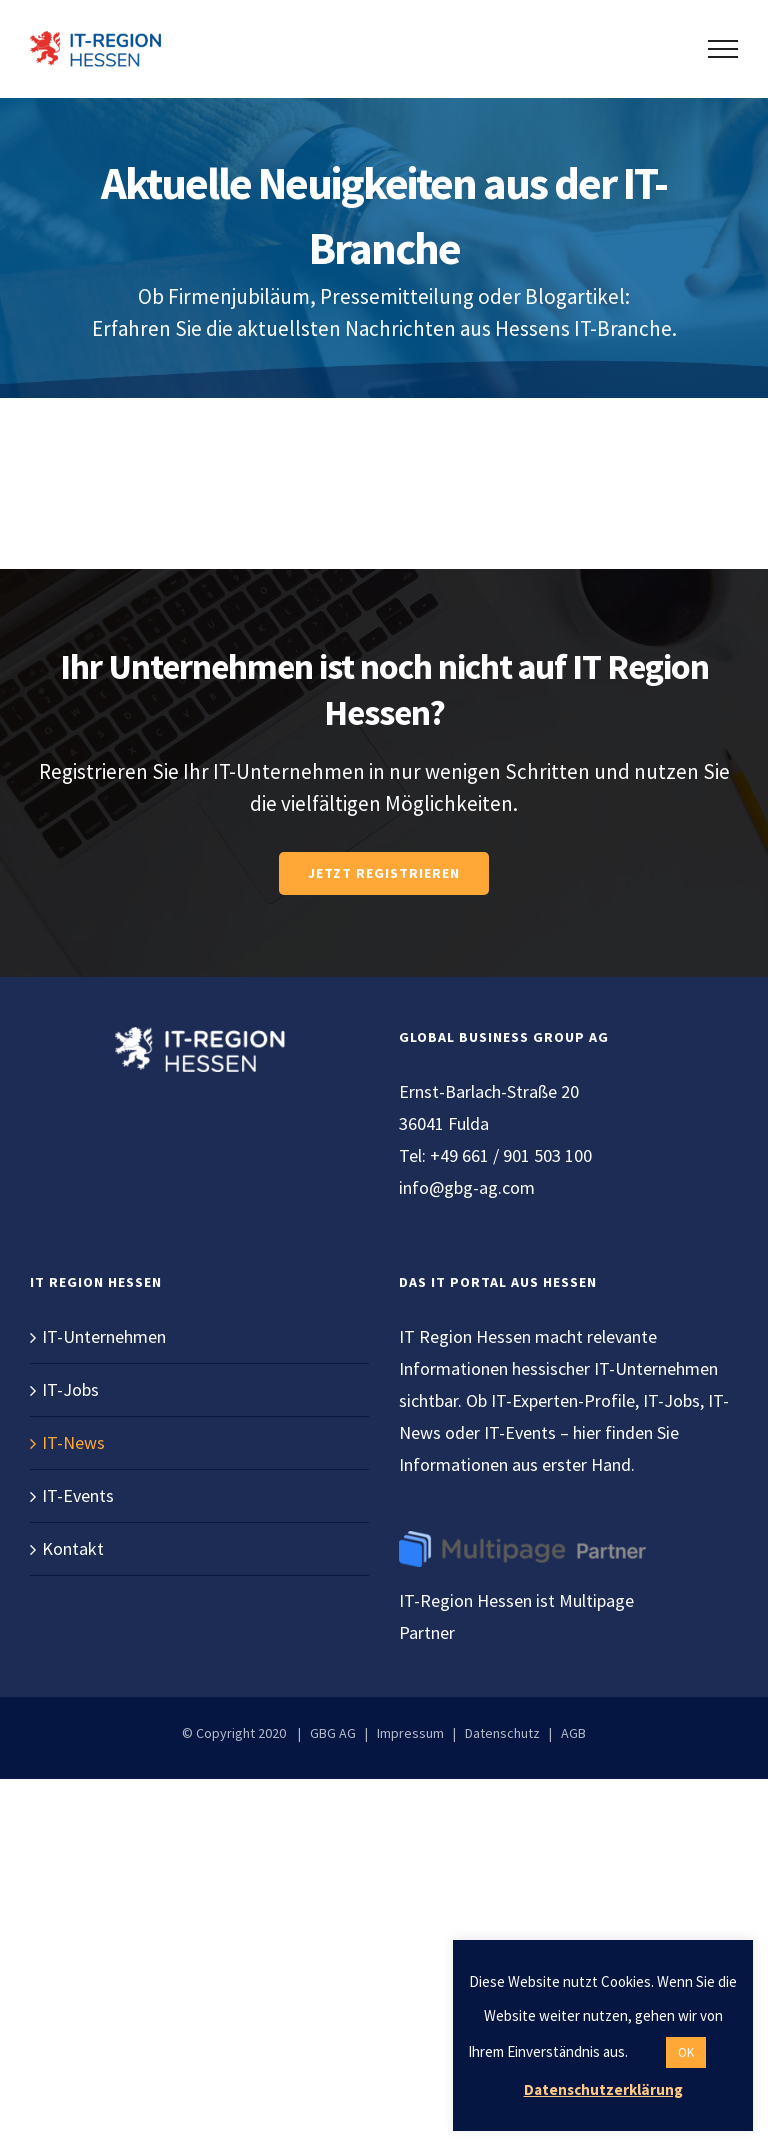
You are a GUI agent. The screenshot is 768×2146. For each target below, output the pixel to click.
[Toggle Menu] (723, 49)
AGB (573, 1733)
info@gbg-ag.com (467, 1187)
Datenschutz (502, 1733)
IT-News (73, 1442)
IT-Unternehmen (104, 1336)
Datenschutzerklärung (603, 2089)
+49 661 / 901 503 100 (511, 1155)
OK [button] (686, 2052)
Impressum (410, 1733)
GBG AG (333, 1733)
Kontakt (73, 1548)
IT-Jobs (70, 1389)
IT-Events (78, 1495)
